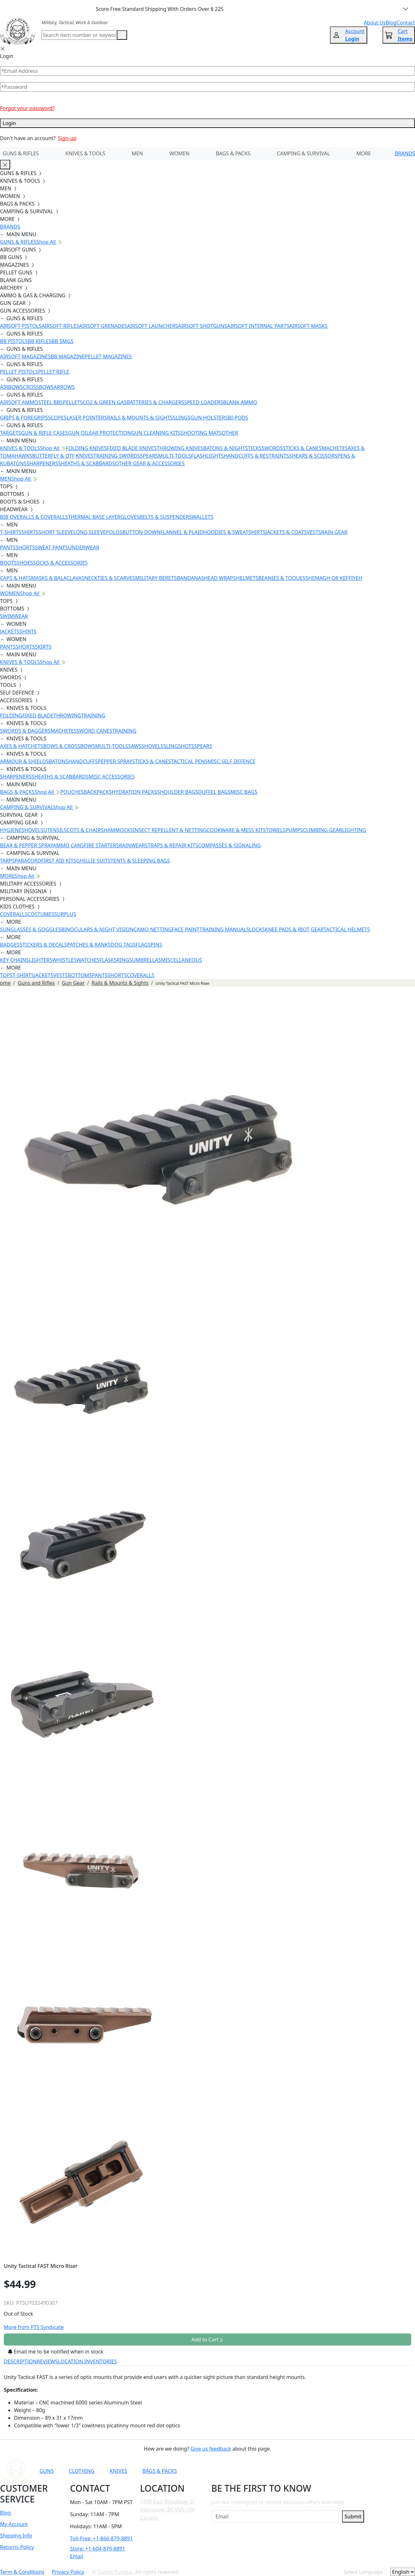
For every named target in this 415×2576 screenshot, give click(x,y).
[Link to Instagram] (297, 2471)
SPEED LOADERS (203, 402)
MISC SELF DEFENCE (231, 761)
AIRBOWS (11, 387)
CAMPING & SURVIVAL (303, 153)
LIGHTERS (41, 959)
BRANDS (405, 153)
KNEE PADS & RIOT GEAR (294, 929)
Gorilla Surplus (114, 2571)
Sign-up (67, 138)
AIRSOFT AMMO (19, 402)
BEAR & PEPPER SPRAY (26, 845)
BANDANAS (190, 578)
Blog (5, 2512)
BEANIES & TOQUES (281, 578)
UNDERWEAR (83, 547)
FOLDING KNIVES (86, 448)
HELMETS (247, 578)
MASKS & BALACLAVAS (57, 578)
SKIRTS (43, 646)
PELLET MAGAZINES (108, 356)
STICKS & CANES (302, 448)
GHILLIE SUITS (93, 860)
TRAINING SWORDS (116, 455)
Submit (353, 2516)
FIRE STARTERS (101, 845)
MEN (137, 153)
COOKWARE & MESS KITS (236, 830)
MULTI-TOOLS (174, 455)
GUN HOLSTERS (209, 417)
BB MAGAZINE (68, 356)
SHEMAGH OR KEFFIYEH (333, 578)
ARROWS (64, 387)
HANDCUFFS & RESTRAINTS (256, 455)
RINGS (124, 959)
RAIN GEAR (334, 532)
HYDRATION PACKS (134, 791)
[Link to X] (328, 2471)
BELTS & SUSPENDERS (166, 516)
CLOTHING (81, 2470)
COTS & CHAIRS (85, 830)
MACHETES (335, 448)
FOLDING (11, 715)
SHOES (25, 562)
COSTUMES (40, 914)
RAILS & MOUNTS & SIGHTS (140, 417)
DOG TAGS (123, 944)
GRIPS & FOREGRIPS (24, 417)
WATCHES (87, 959)
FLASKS (108, 959)
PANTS (8, 547)
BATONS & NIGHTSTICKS (232, 448)
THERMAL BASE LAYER (94, 516)
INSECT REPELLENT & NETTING (170, 830)
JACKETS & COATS (286, 532)
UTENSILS (55, 830)
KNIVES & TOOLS (85, 153)
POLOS (114, 532)
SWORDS (272, 448)
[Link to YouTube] (266, 2471)
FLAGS (143, 944)
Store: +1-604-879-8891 (97, 2548)
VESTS (314, 532)
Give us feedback (210, 2448)
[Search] (79, 35)
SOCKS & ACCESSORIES (60, 562)
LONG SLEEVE (89, 532)
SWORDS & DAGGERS (25, 730)
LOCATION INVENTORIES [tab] (87, 2361)
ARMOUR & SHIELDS (24, 761)
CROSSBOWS (38, 387)
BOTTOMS (80, 975)
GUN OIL (78, 432)
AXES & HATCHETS (21, 746)
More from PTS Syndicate (34, 2327)
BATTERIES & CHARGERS (155, 402)
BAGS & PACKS (233, 153)
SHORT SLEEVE (56, 532)
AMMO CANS (68, 845)
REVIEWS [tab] (47, 2361)
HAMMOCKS (118, 830)
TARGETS (10, 432)
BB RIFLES (40, 341)
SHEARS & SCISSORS (313, 455)
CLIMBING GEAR (322, 830)
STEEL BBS (50, 402)
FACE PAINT (185, 929)
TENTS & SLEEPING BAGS (140, 860)
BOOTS (8, 562)
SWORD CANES (94, 730)
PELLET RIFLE (53, 371)
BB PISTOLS (14, 341)
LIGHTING (354, 830)
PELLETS (73, 402)
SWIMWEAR (14, 616)
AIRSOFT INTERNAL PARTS (258, 325)
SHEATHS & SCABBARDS (86, 463)
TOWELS (276, 830)
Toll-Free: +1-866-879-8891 (101, 2538)
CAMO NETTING (152, 929)
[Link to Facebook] (281, 2471)
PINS (156, 944)
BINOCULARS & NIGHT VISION (97, 929)
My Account (14, 2524)
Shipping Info (16, 2535)
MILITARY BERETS (156, 578)
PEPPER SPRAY (115, 761)
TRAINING (93, 715)
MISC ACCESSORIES (112, 776)
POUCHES (72, 791)
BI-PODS (238, 417)
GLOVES (129, 516)
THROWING (67, 715)
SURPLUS (65, 914)
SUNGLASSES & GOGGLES (30, 929)
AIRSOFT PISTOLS (20, 325)
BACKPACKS (98, 791)
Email (76, 2556)
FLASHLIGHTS (207, 455)
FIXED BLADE (37, 715)
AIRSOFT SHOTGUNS (202, 325)
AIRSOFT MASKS (308, 325)
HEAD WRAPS (220, 578)
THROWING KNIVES (180, 448)
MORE (363, 153)
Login (207, 123)
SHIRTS (30, 532)
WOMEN (179, 153)
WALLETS (202, 516)
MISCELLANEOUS (181, 959)
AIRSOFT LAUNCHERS (152, 325)
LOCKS (257, 929)
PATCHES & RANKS (89, 944)
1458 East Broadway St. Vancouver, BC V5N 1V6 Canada (168, 2509)
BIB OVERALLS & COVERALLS (34, 516)
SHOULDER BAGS (177, 791)
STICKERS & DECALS (43, 944)
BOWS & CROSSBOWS (69, 746)
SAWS (134, 746)
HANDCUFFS (83, 761)
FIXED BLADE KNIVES (132, 448)
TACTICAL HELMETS (347, 929)
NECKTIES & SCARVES (109, 578)
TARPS (7, 860)
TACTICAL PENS (189, 761)
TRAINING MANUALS (224, 929)
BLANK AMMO (240, 402)
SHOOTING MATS (201, 432)
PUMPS (294, 830)
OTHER (230, 432)
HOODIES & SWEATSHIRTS (234, 532)
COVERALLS (13, 914)
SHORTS (25, 547)
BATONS (58, 761)
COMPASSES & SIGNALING (229, 845)
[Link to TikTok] (313, 2471)
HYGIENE (11, 830)
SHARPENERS (42, 463)
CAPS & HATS (15, 578)
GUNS (46, 2470)
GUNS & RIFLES (21, 153)
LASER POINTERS (87, 417)
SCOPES (57, 417)
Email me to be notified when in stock (55, 2351)
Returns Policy (17, 2547)
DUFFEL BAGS (214, 791)
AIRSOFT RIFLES (60, 325)
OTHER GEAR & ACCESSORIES (149, 463)
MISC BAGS (244, 791)
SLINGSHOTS (178, 746)
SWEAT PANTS (51, 547)
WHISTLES (64, 959)
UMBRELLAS (146, 959)
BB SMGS (63, 341)
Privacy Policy (68, 2571)
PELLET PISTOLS (19, 371)
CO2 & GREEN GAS (105, 402)
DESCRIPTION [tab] (20, 2361)
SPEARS (149, 455)
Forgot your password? (27, 108)
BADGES (10, 944)
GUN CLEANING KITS (156, 432)
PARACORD (28, 860)
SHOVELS (152, 746)
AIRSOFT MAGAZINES (25, 356)
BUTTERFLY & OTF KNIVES (63, 455)
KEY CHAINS (14, 959)
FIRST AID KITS (58, 860)
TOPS (6, 975)
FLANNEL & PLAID (182, 532)
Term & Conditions (22, 2571)
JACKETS (9, 631)
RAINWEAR (132, 845)
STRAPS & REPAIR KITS (171, 845)
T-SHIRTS (10, 532)
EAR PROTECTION (110, 432)
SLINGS (181, 417)
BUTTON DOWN (141, 532)
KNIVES (118, 2470)
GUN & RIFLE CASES (44, 432)
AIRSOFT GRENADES (103, 325)
